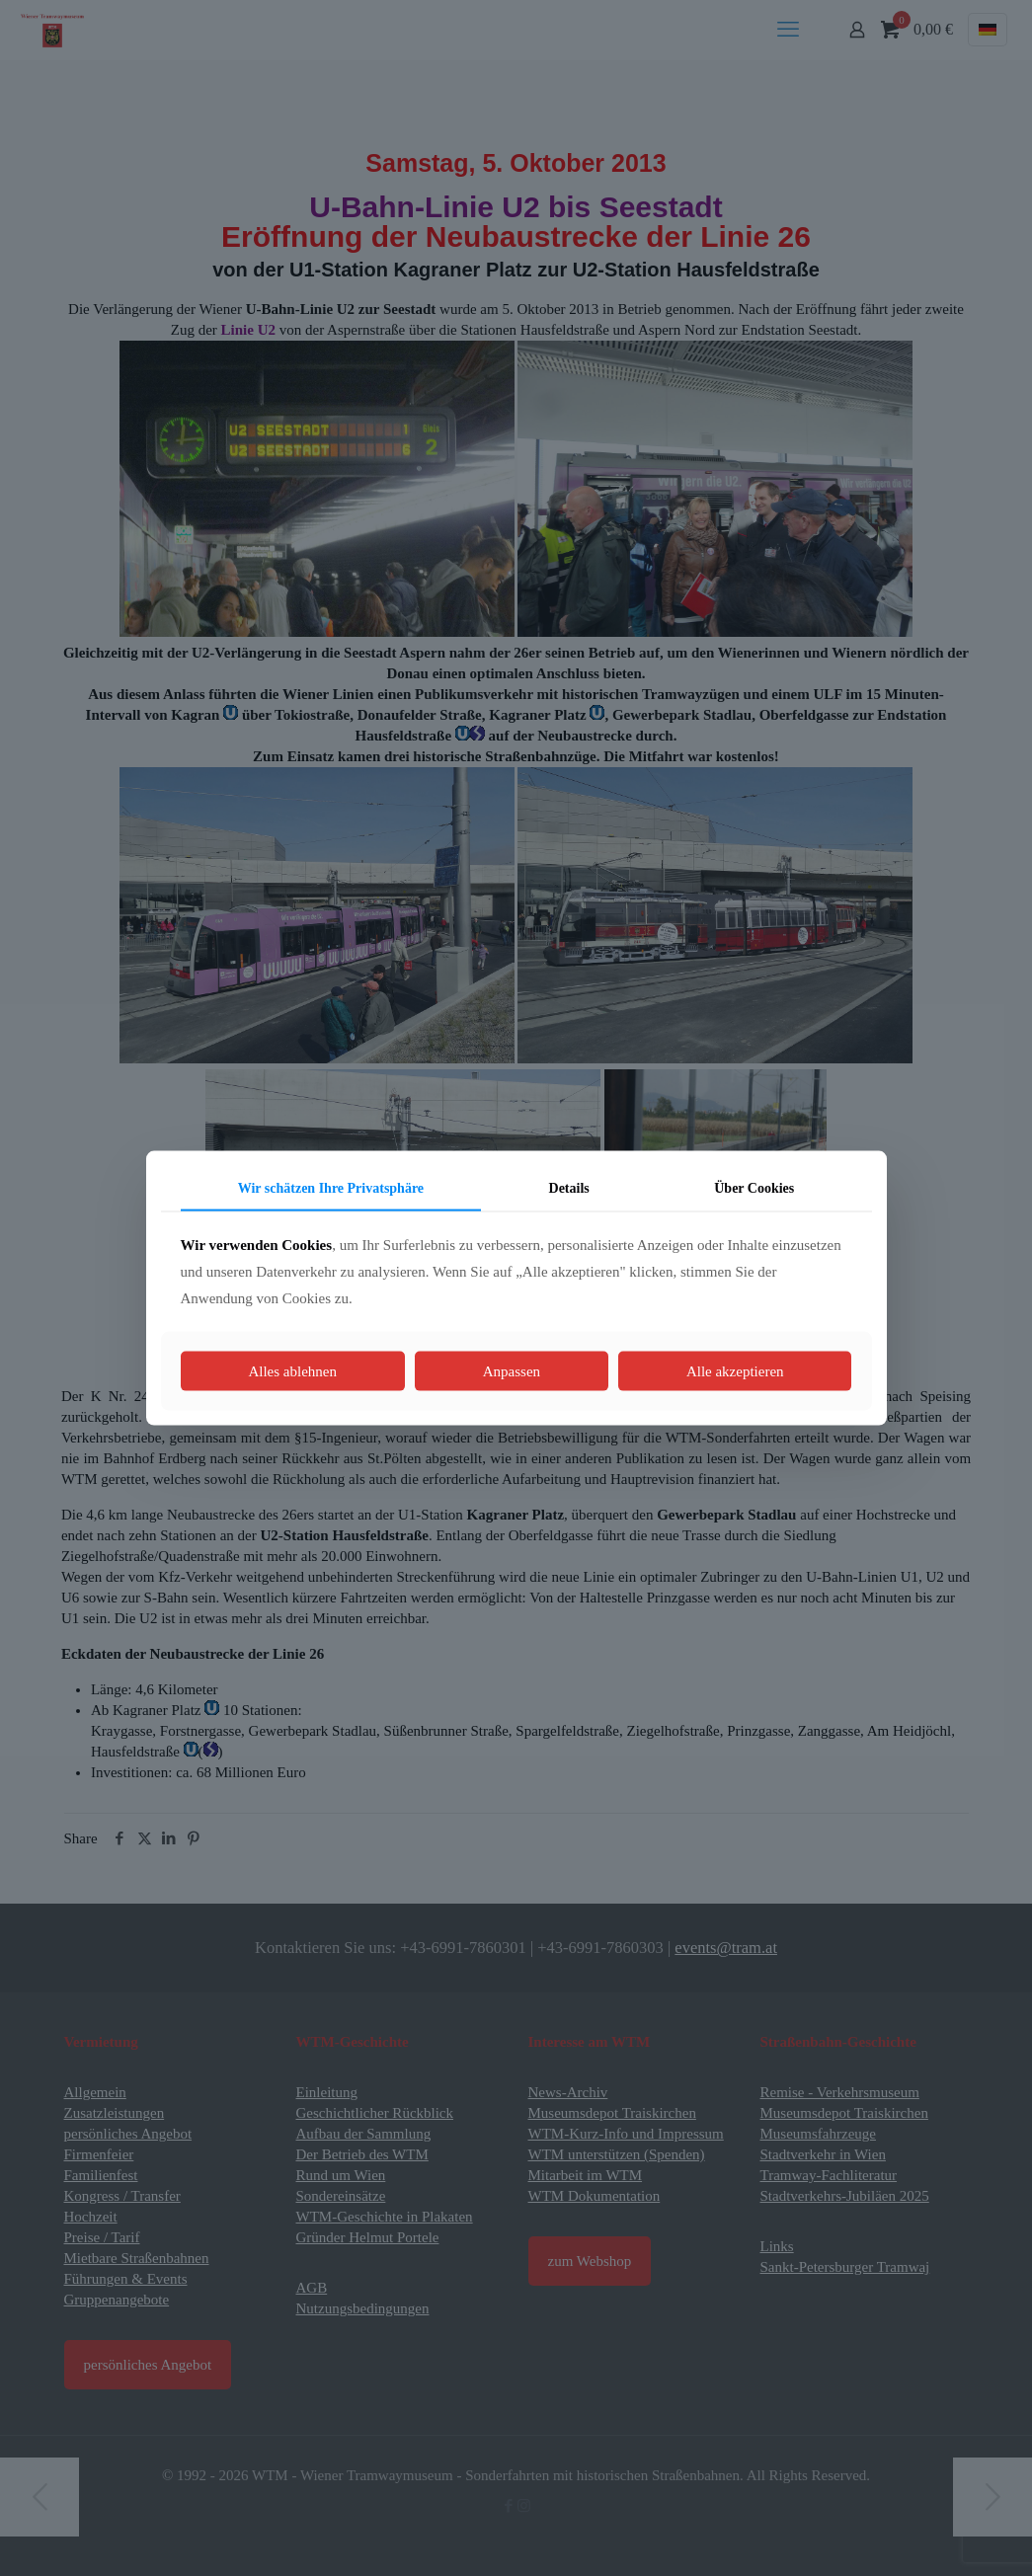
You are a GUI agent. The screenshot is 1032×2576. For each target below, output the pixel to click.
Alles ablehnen (292, 1371)
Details (569, 1187)
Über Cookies (754, 1187)
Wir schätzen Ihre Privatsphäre (331, 1187)
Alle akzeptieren (735, 1371)
